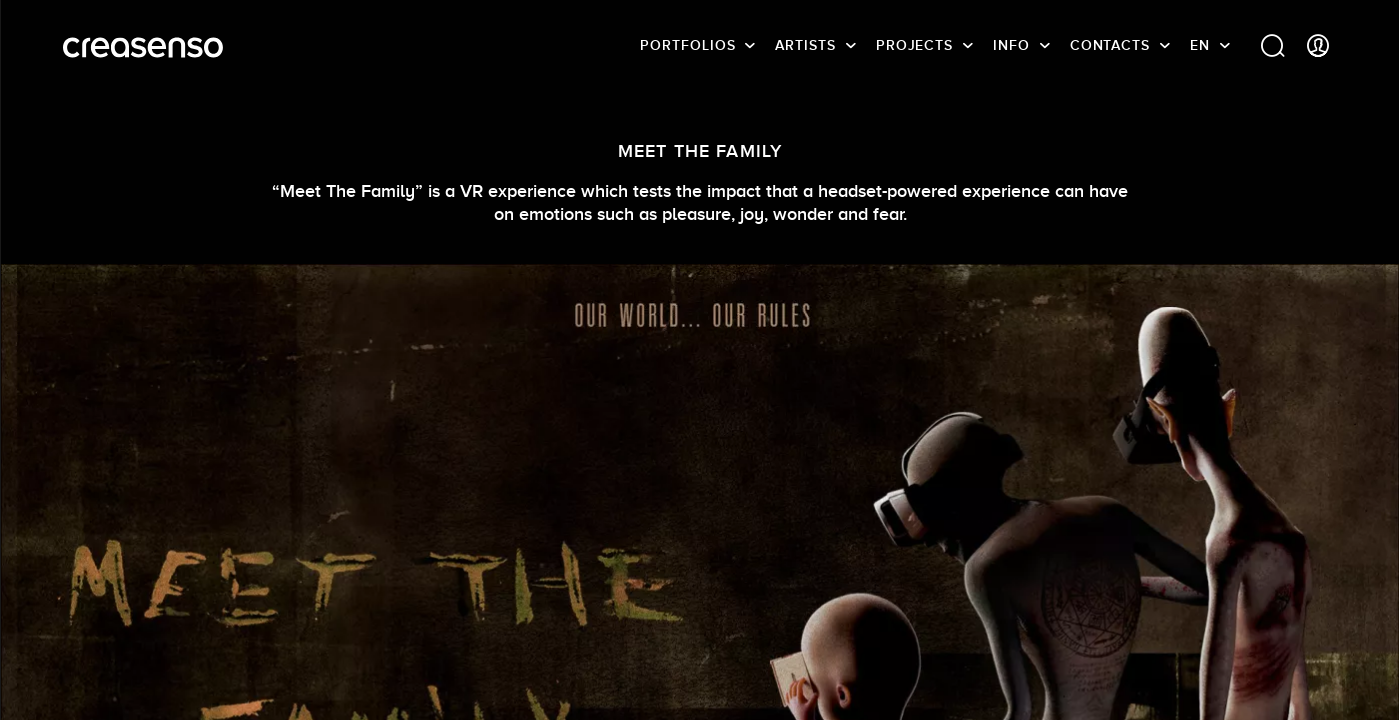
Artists (805, 45)
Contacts (1110, 45)
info (1011, 45)
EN (1200, 45)
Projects (914, 45)
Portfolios (687, 45)
